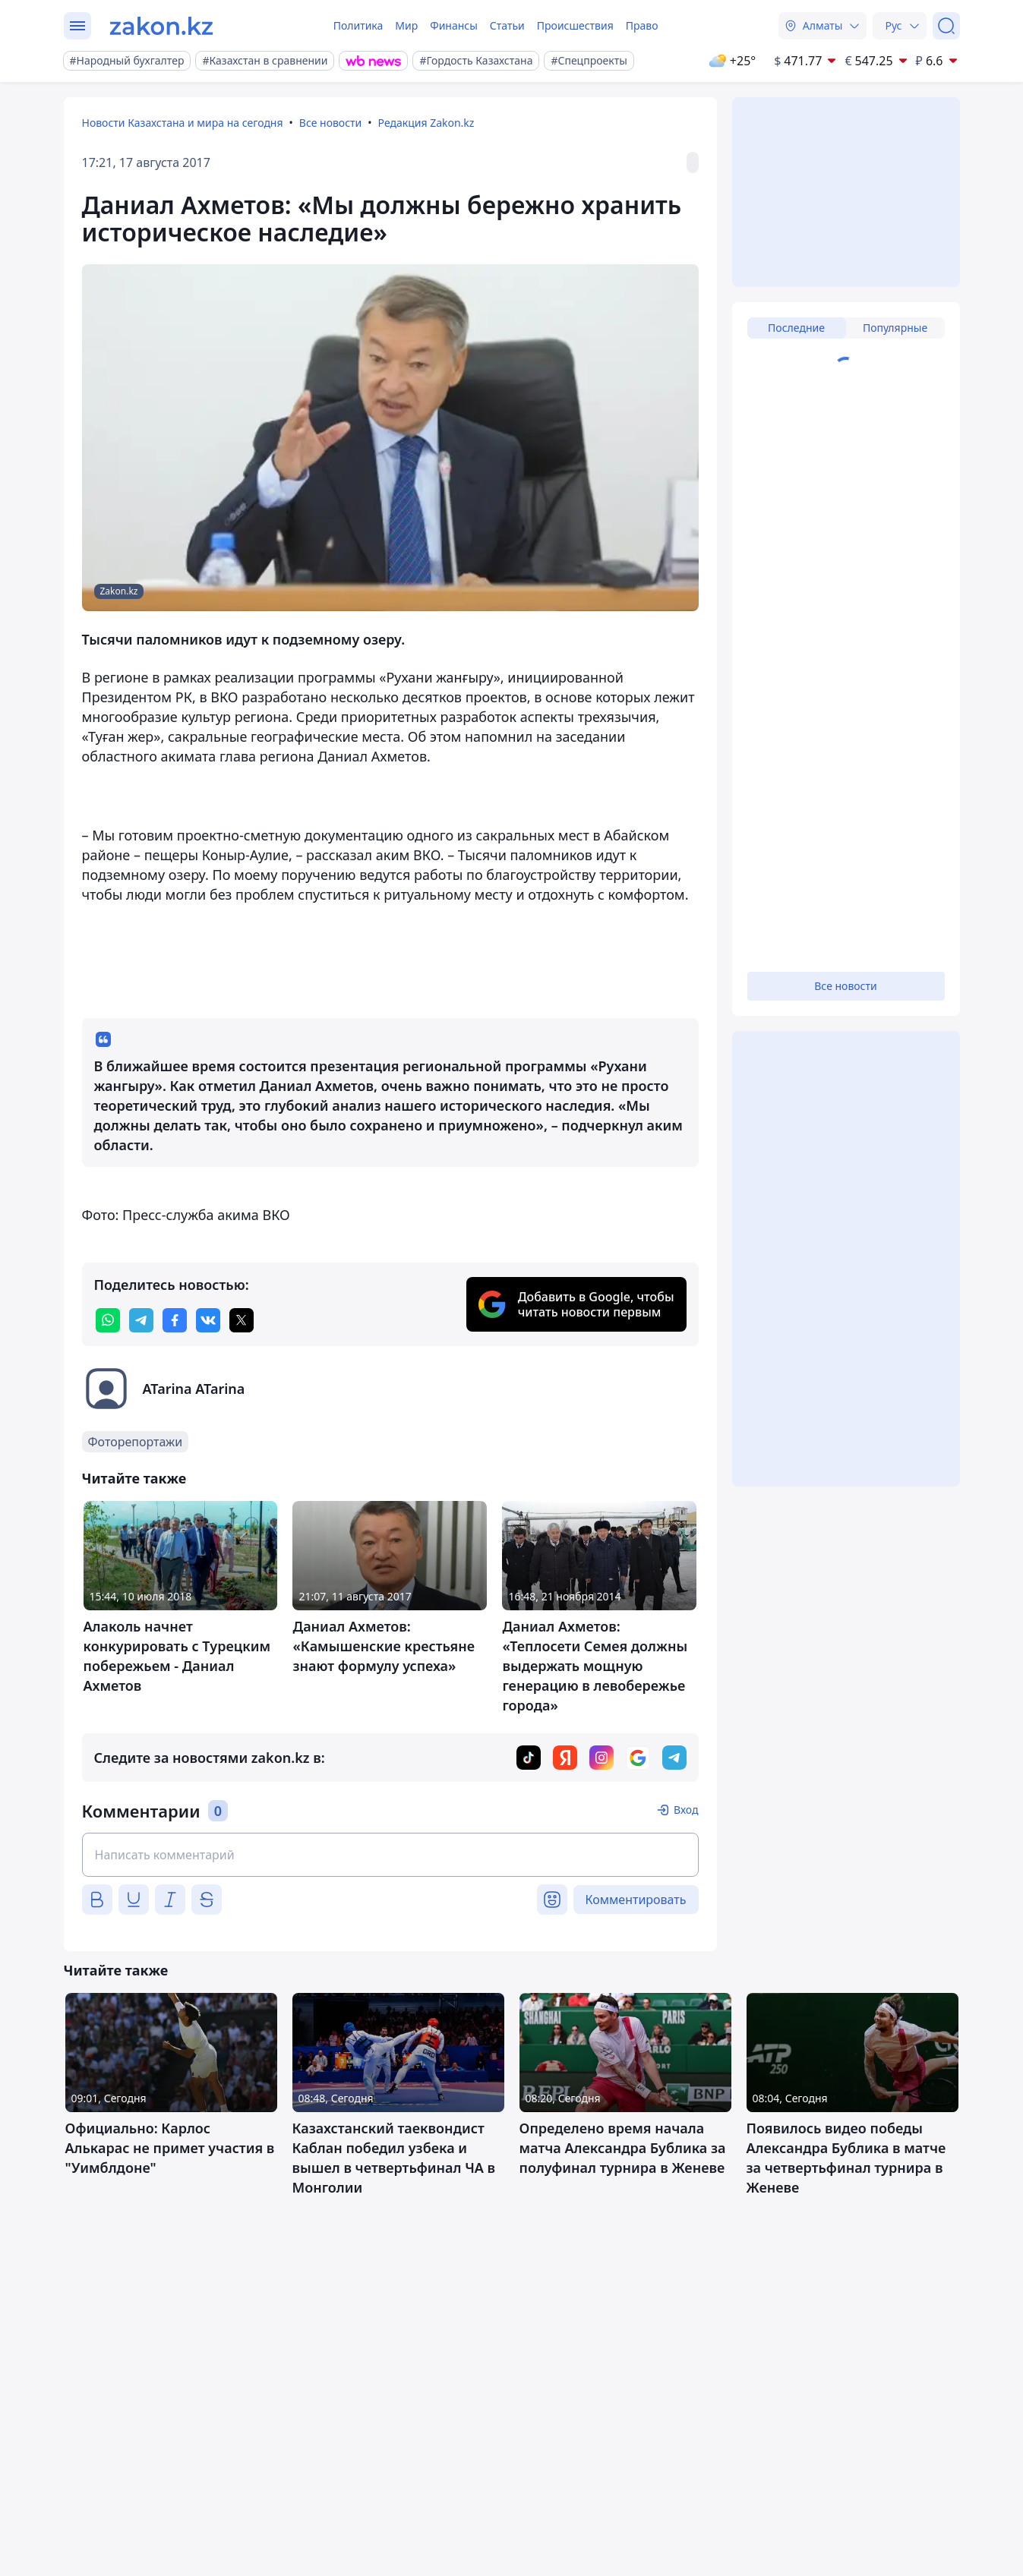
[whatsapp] (108, 1320)
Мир (406, 25)
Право (642, 25)
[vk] (208, 1320)
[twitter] (241, 1320)
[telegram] (141, 1320)
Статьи (507, 25)
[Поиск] (946, 25)
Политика (358, 25)
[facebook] (174, 1320)
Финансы (454, 25)
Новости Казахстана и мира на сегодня (182, 122)
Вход (686, 1809)
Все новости (330, 122)
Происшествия (575, 25)
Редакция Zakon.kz (426, 122)
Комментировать (636, 1899)
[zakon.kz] (161, 26)
